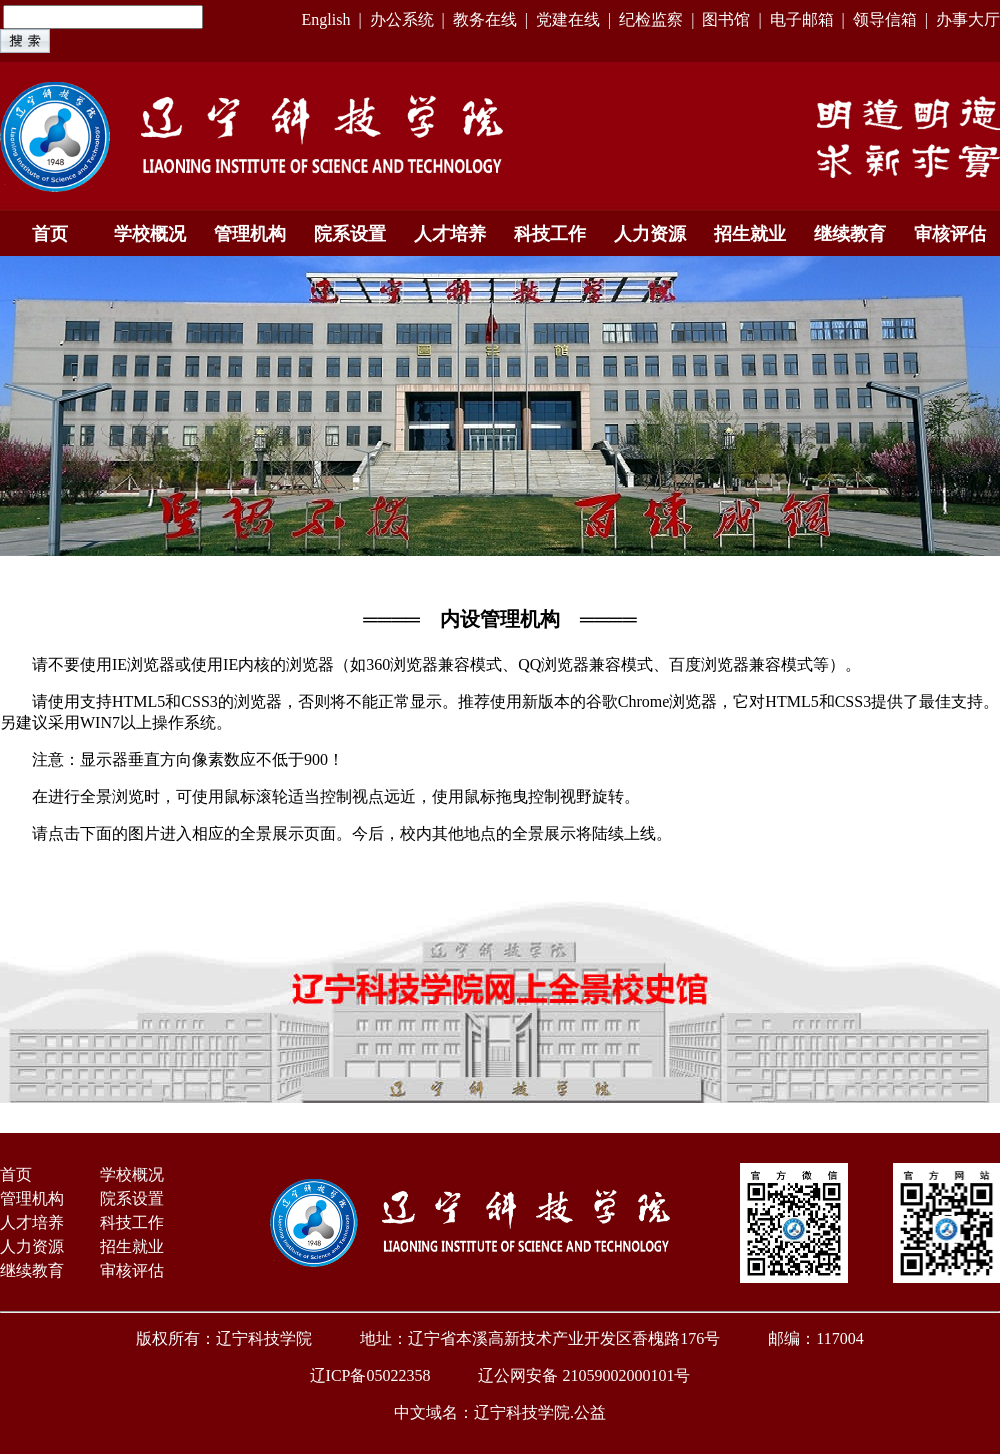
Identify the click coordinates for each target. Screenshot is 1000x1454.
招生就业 (750, 234)
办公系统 (402, 19)
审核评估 (950, 234)
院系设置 (350, 234)
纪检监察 (651, 19)
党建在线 (568, 19)
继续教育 (850, 234)
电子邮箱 (802, 19)
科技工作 (550, 234)
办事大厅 (968, 19)
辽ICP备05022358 (370, 1375)
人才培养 (450, 234)
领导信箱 (885, 19)
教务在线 (485, 19)
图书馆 (726, 19)
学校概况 (150, 234)
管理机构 (250, 234)
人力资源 (650, 234)
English (325, 19)
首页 (50, 234)
